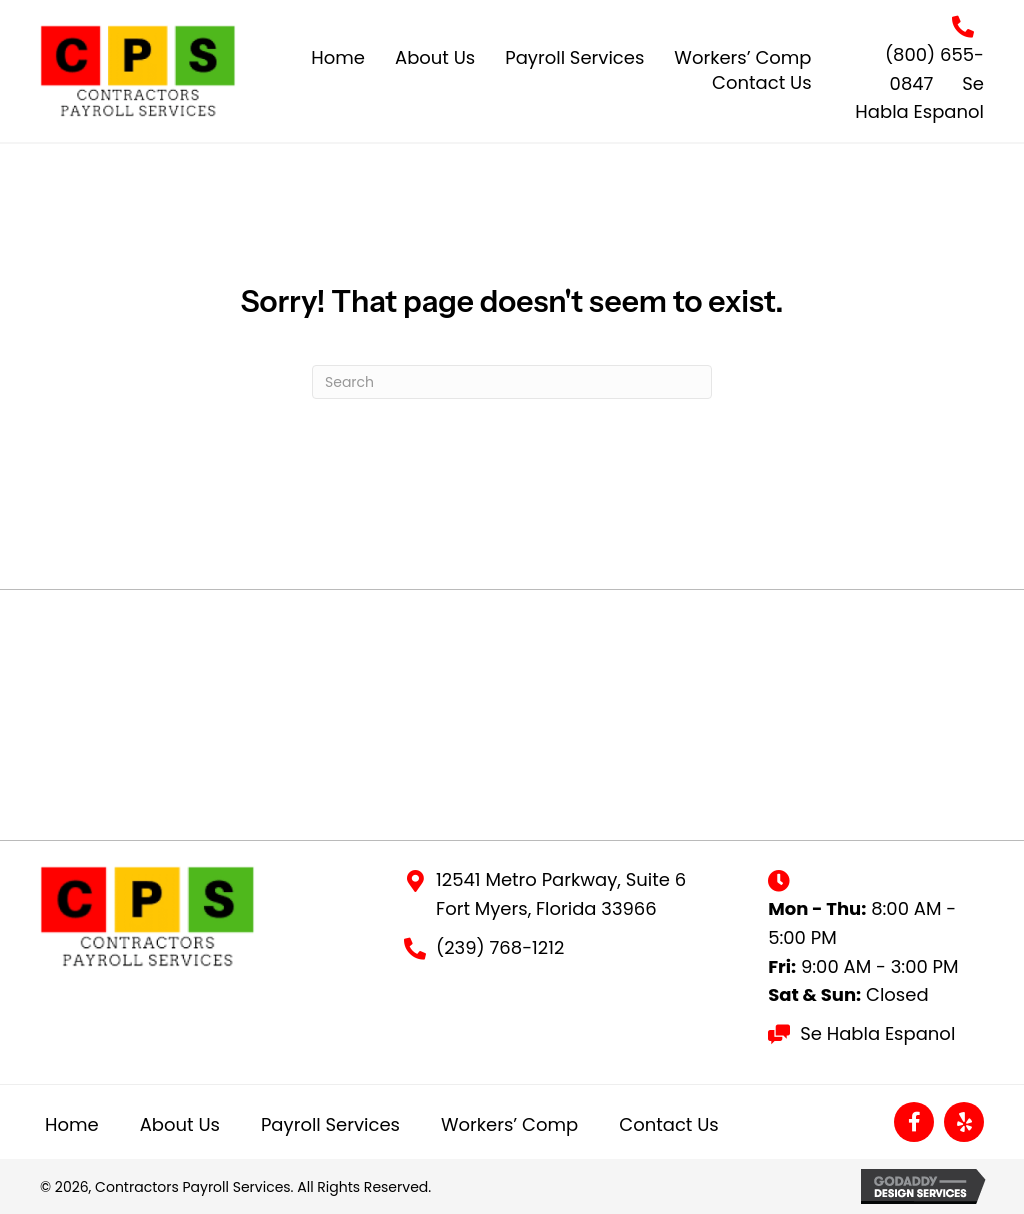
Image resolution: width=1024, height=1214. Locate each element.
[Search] (512, 382)
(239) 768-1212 (500, 947)
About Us (180, 1124)
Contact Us (669, 1124)
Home (72, 1124)
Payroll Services (330, 1124)
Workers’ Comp (509, 1124)
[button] (914, 1122)
